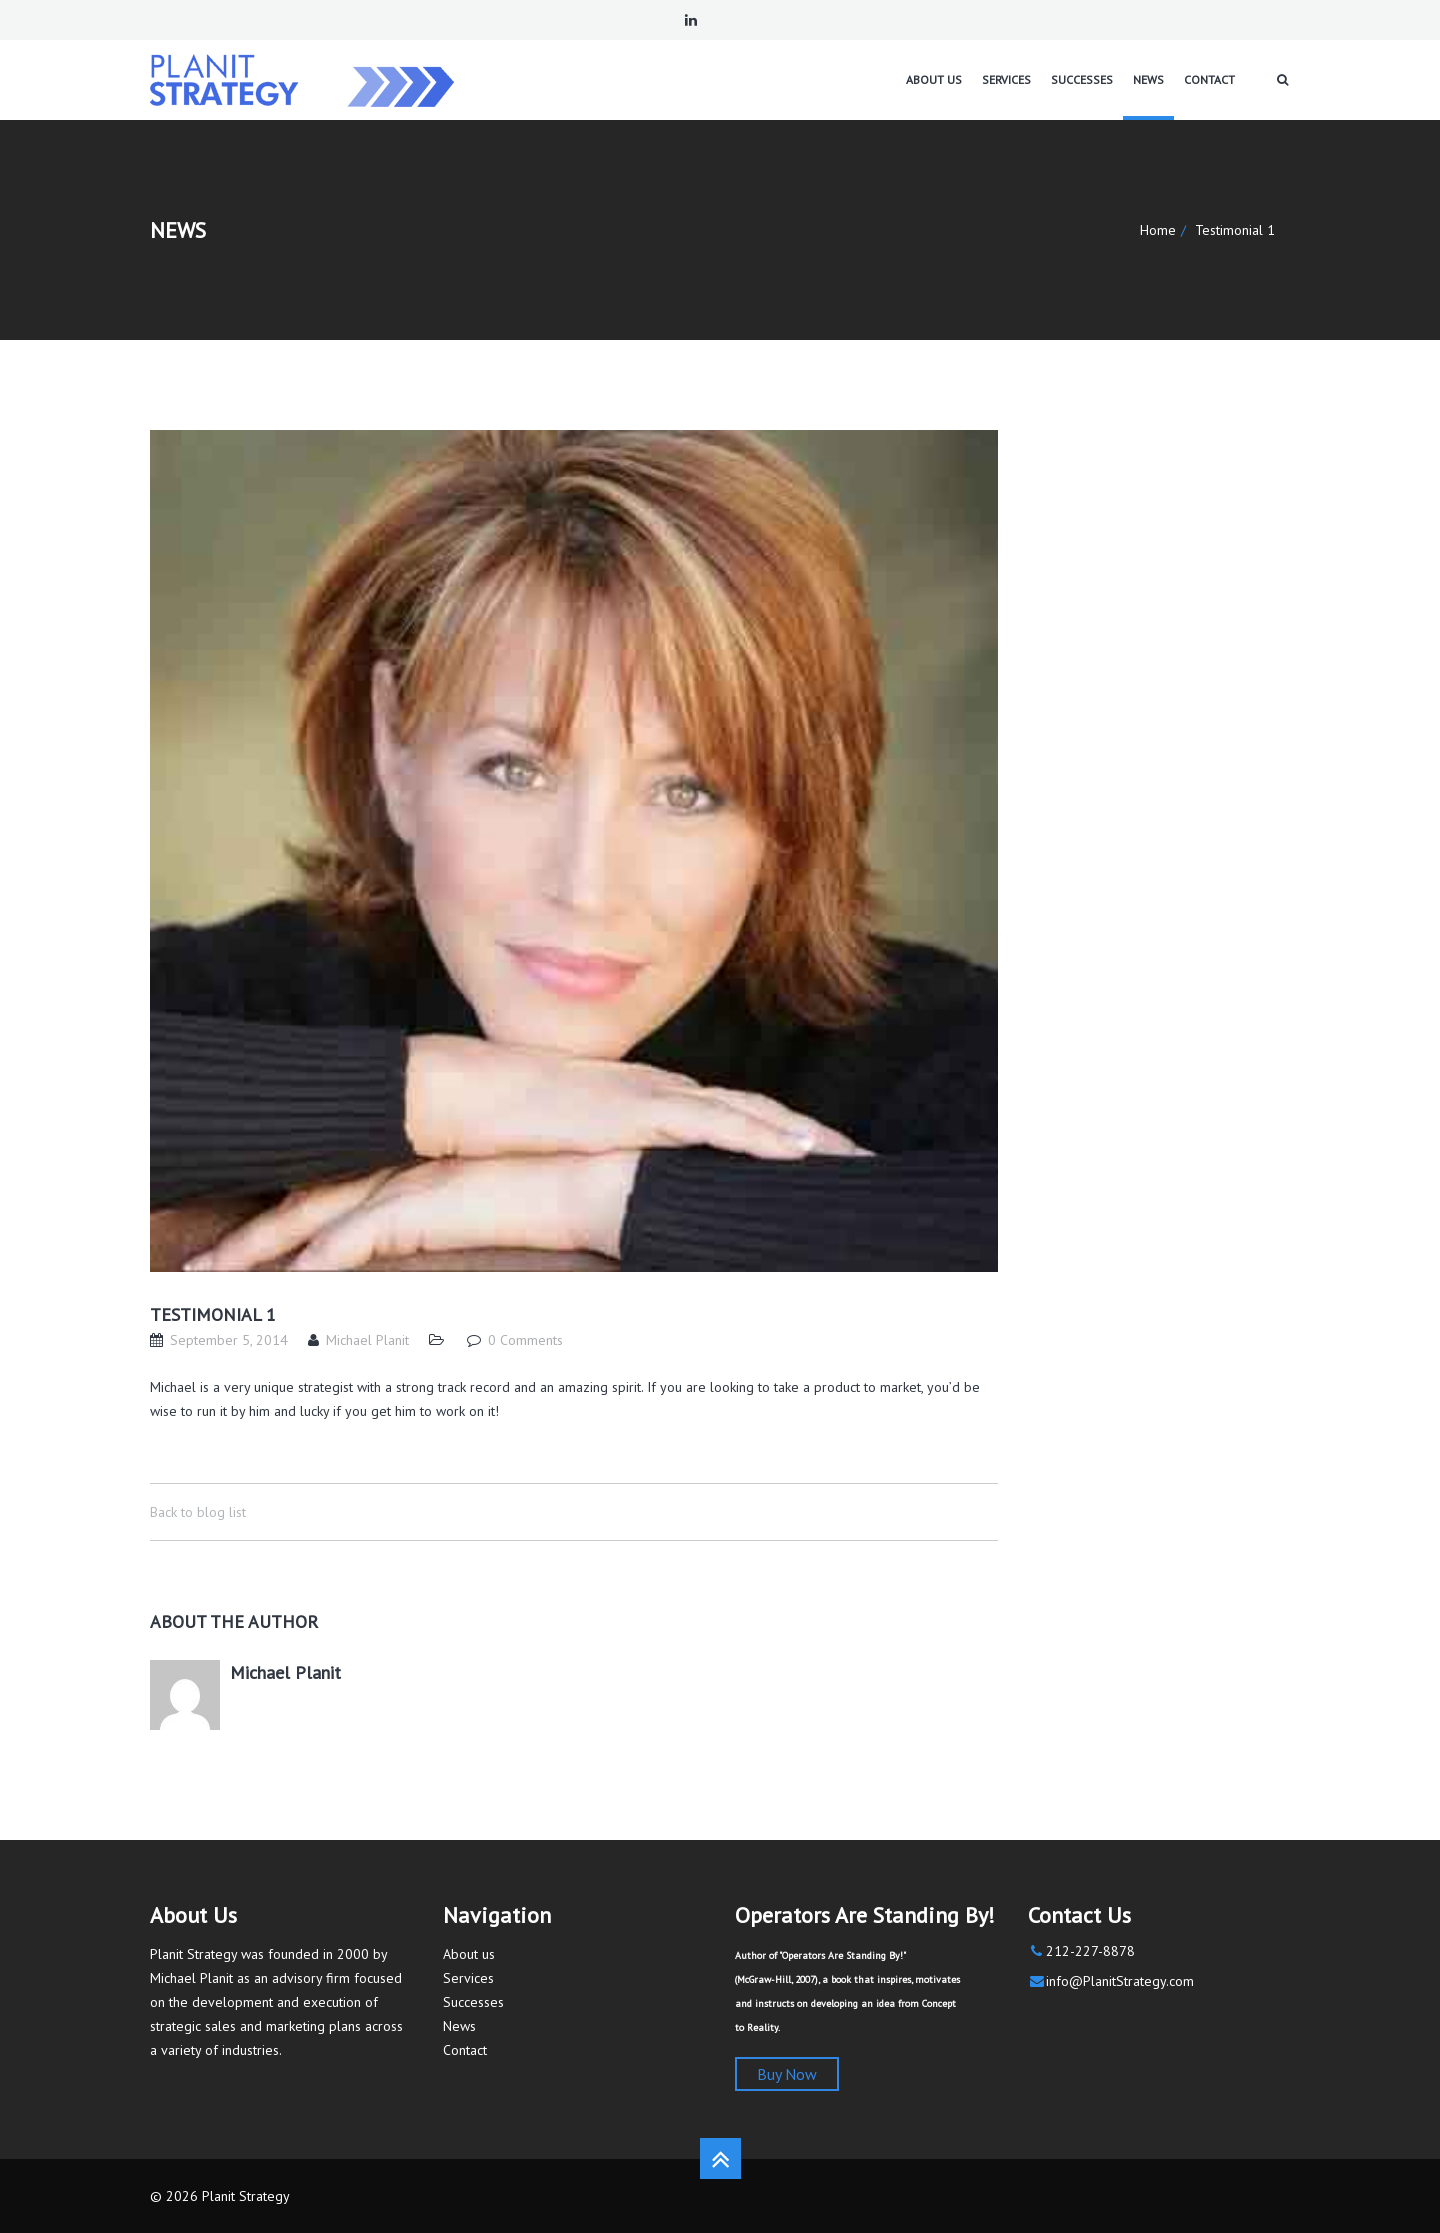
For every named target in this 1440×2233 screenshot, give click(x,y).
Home (1158, 230)
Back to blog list (198, 1512)
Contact (465, 2050)
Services (468, 1978)
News (459, 2026)
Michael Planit (367, 1340)
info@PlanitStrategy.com (1120, 1981)
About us (469, 1954)
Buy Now (787, 2074)
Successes (473, 2002)
